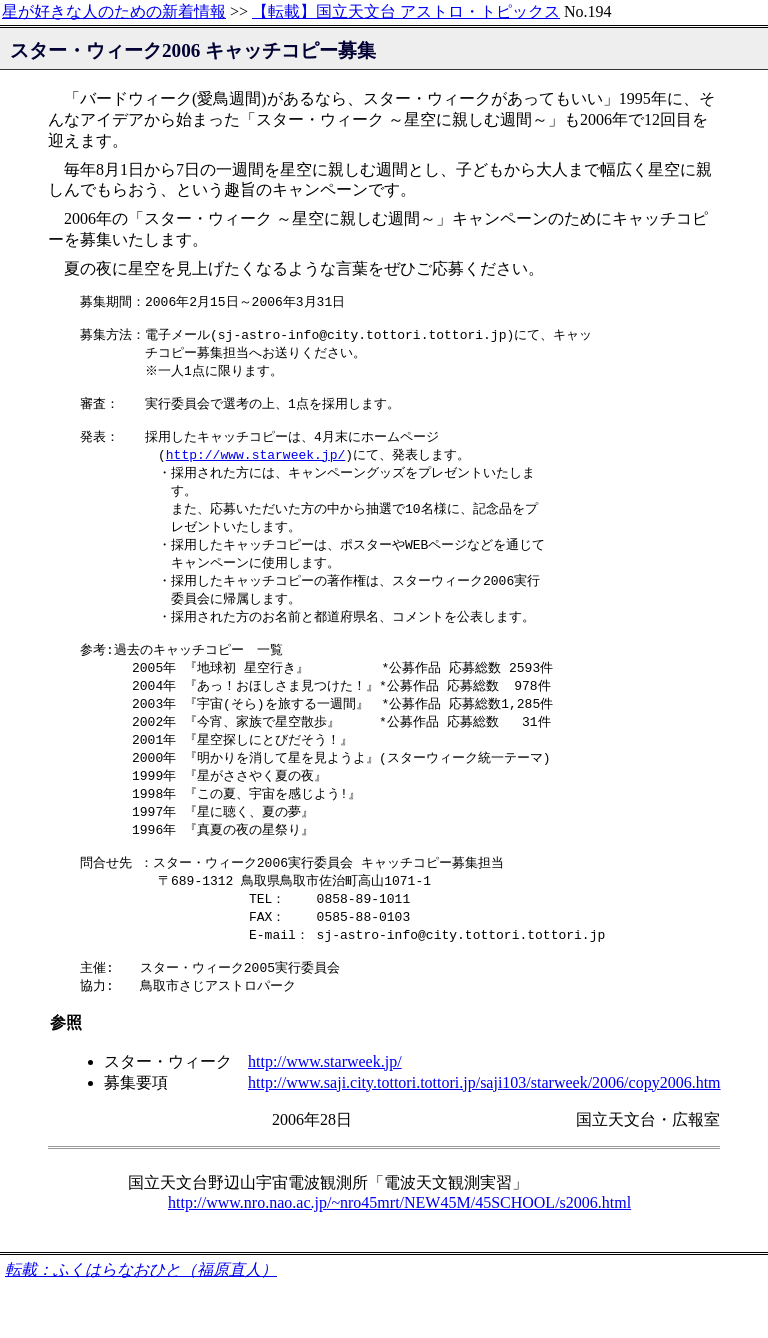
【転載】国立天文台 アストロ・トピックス (406, 11)
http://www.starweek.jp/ (255, 470)
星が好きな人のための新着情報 (114, 11)
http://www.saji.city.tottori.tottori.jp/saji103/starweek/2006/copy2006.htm (484, 1134)
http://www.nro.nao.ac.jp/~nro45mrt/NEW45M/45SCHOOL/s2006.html (399, 1254)
